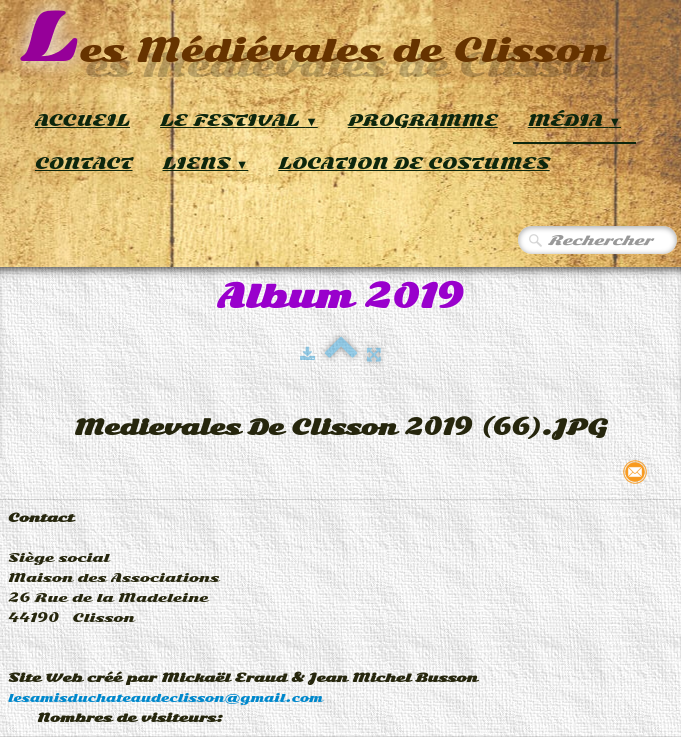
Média (574, 120)
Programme (423, 120)
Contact (84, 163)
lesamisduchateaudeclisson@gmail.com (165, 698)
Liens (206, 163)
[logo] (314, 39)
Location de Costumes (413, 163)
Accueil (82, 120)
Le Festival (239, 120)
